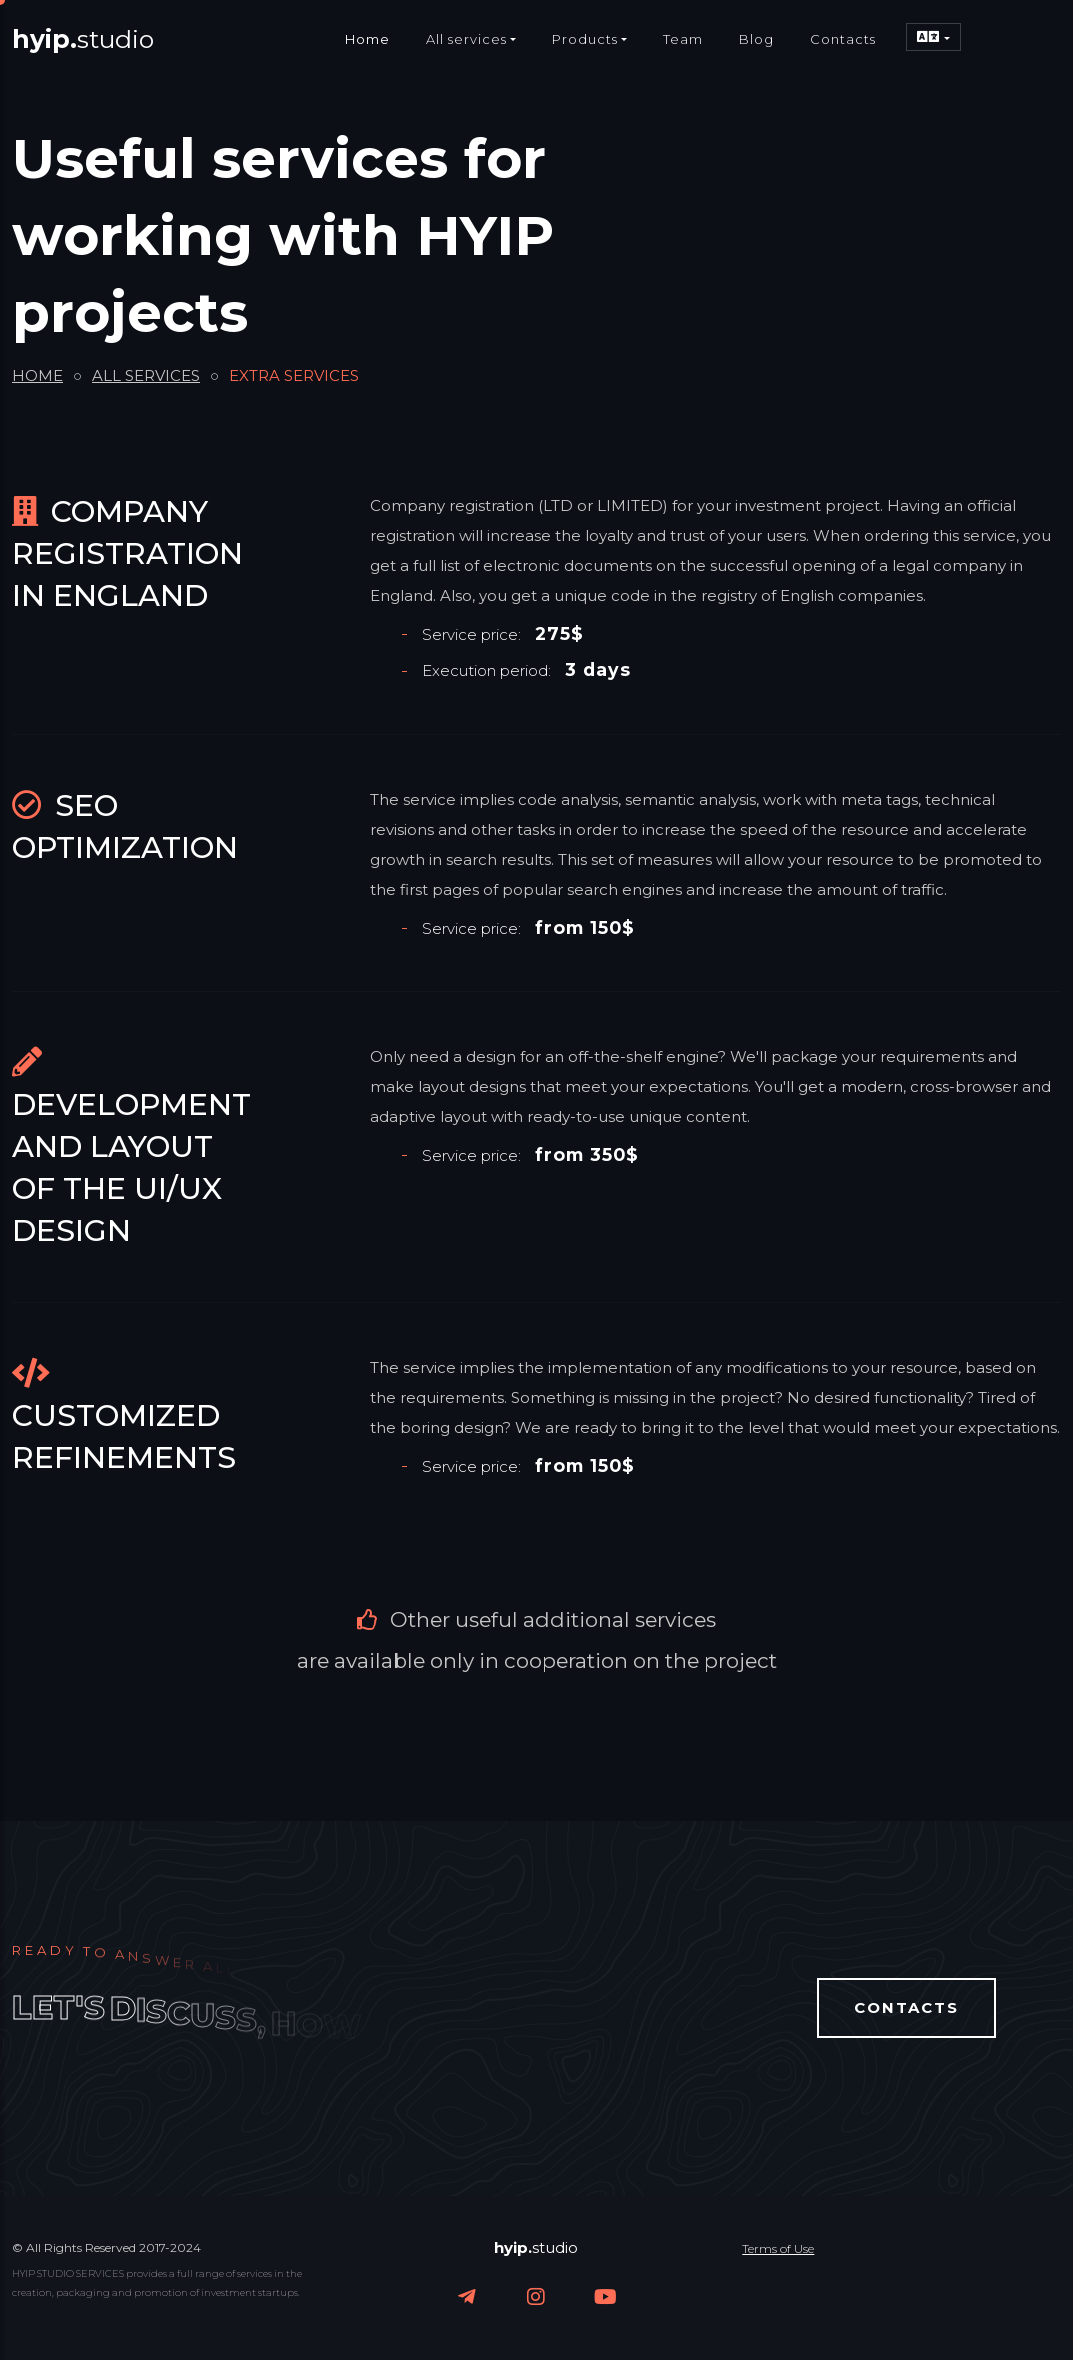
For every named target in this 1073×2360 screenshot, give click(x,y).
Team (683, 39)
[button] (933, 37)
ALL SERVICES (146, 375)
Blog (756, 39)
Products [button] (585, 39)
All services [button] (466, 39)
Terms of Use (778, 2248)
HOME (37, 375)
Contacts (843, 39)
